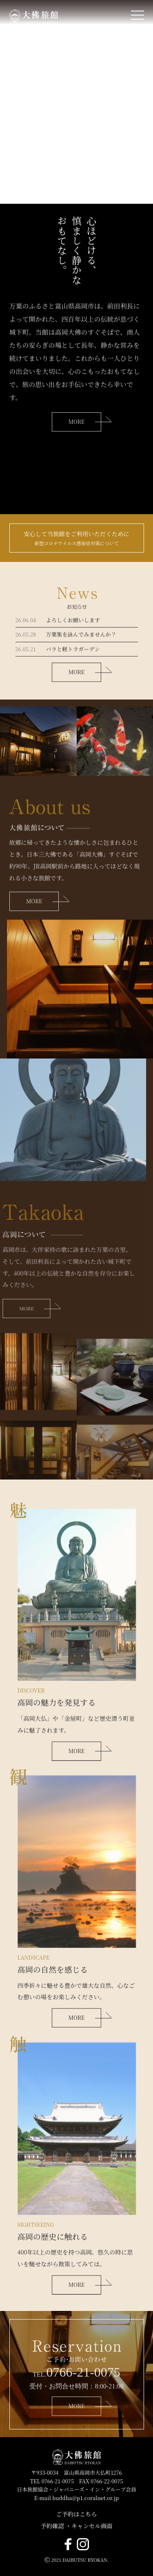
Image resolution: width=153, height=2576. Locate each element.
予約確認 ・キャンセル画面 (76, 2525)
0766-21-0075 (83, 2404)
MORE (34, 933)
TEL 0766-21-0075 (52, 2481)
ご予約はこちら (76, 2513)
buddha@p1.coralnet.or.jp (85, 2498)
